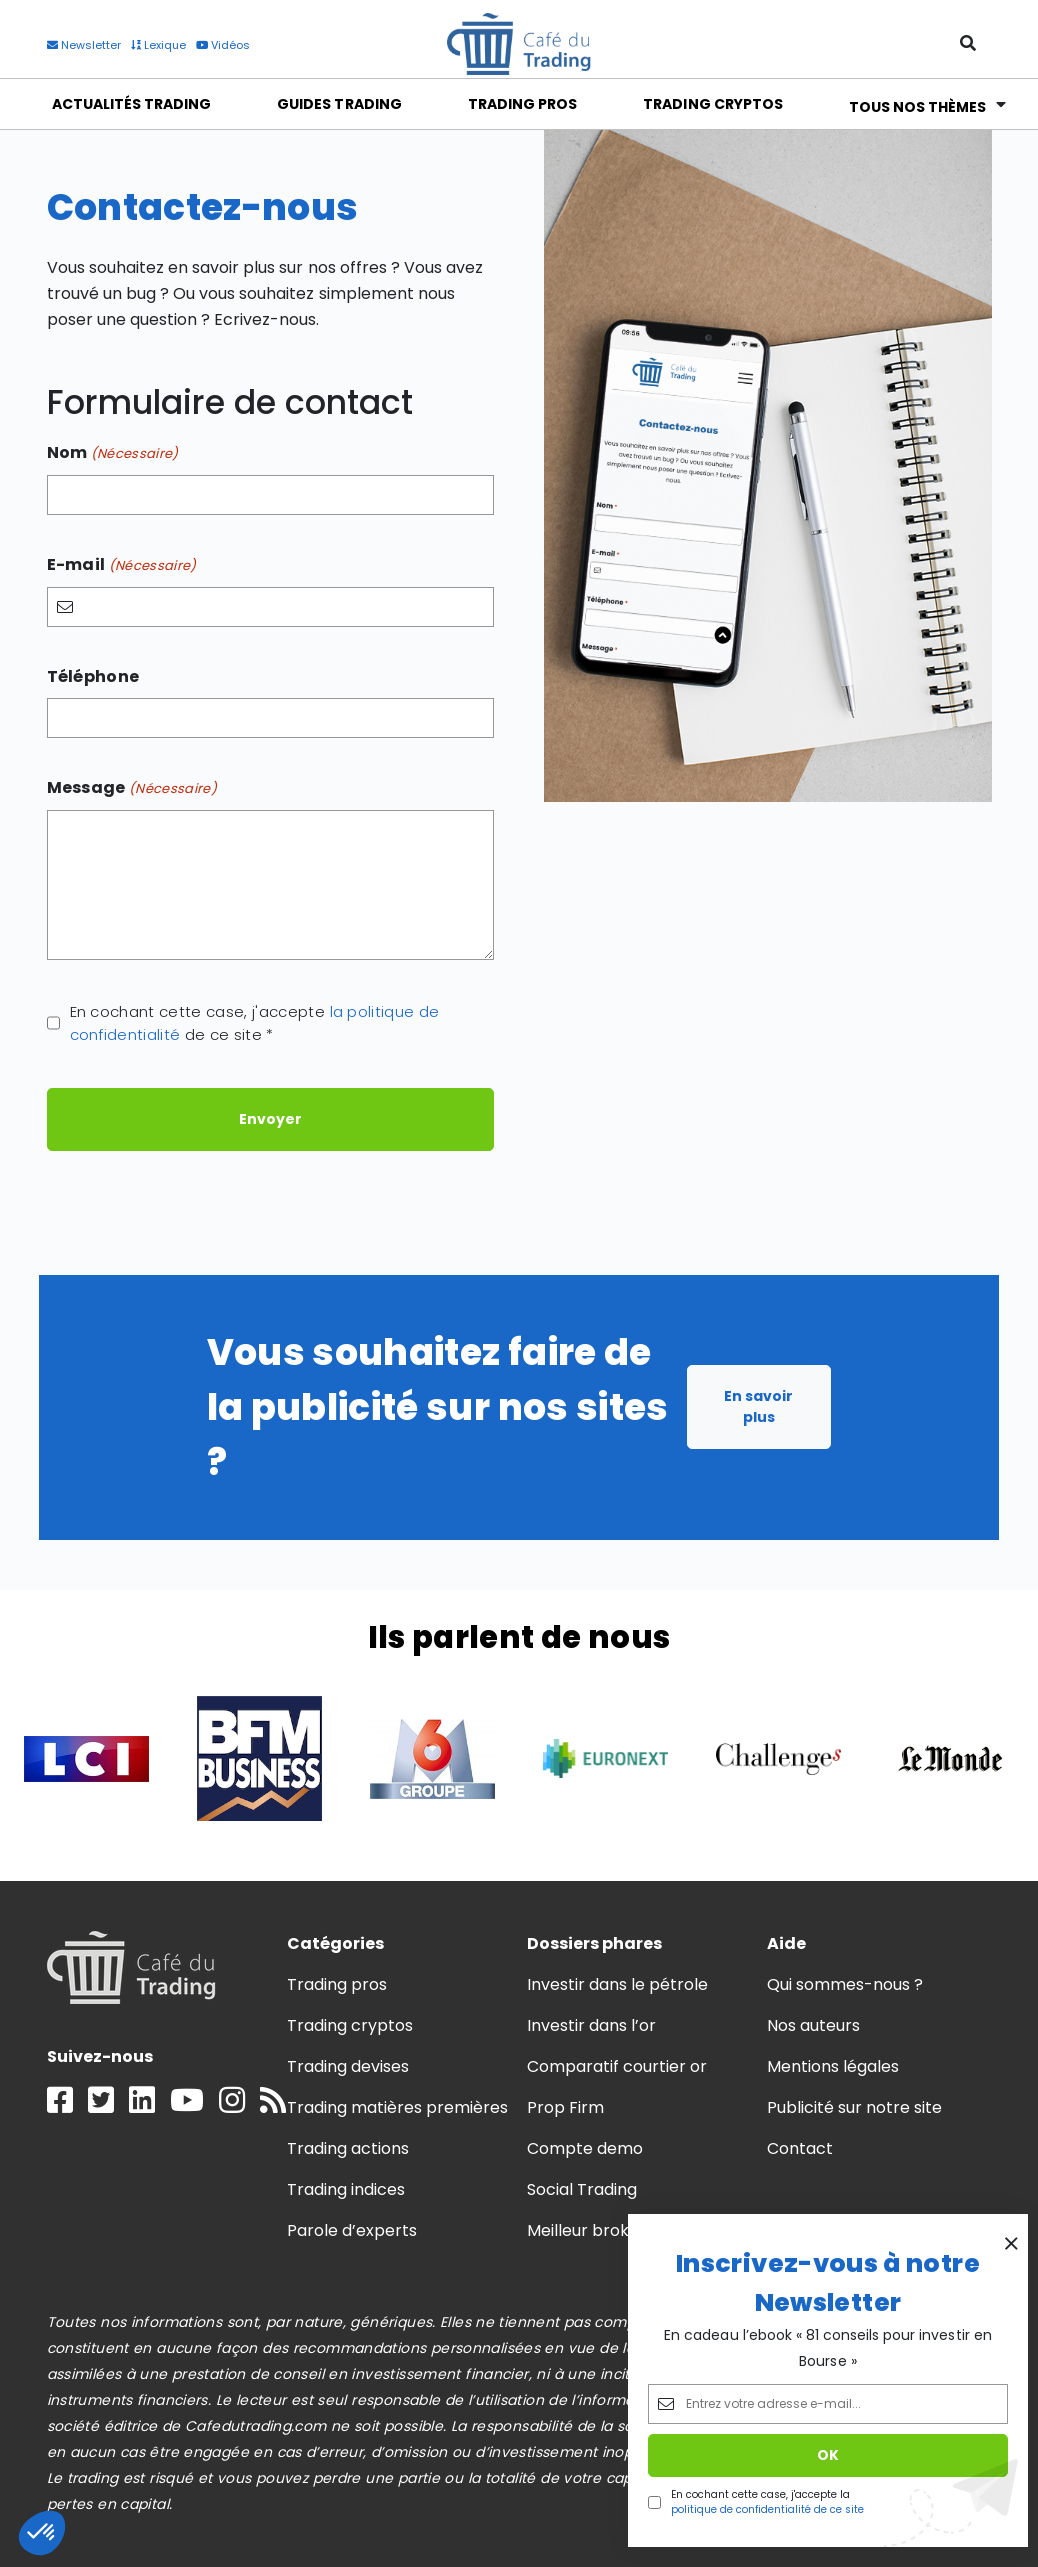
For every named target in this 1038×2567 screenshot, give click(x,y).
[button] (42, 2533)
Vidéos (223, 45)
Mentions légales (833, 2066)
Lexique (158, 45)
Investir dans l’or (592, 2025)
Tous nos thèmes (918, 104)
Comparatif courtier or (617, 2066)
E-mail (122, 565)
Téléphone (93, 676)
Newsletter (84, 45)
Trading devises (348, 2066)
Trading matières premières (398, 2107)
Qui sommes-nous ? (845, 1984)
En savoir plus (758, 1406)
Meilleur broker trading (617, 2230)
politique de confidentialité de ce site (767, 2509)
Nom (113, 453)
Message (132, 788)
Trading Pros (522, 104)
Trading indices (346, 2189)
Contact (800, 2148)
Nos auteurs (813, 2025)
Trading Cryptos (713, 104)
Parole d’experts (352, 2230)
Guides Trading (339, 104)
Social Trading (582, 2189)
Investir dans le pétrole (618, 1984)
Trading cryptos (350, 2025)
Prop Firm (565, 2107)
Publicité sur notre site (855, 2107)
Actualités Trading (132, 104)
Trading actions (348, 2148)
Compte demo (585, 2148)
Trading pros (337, 1984)
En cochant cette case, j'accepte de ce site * (255, 1023)
